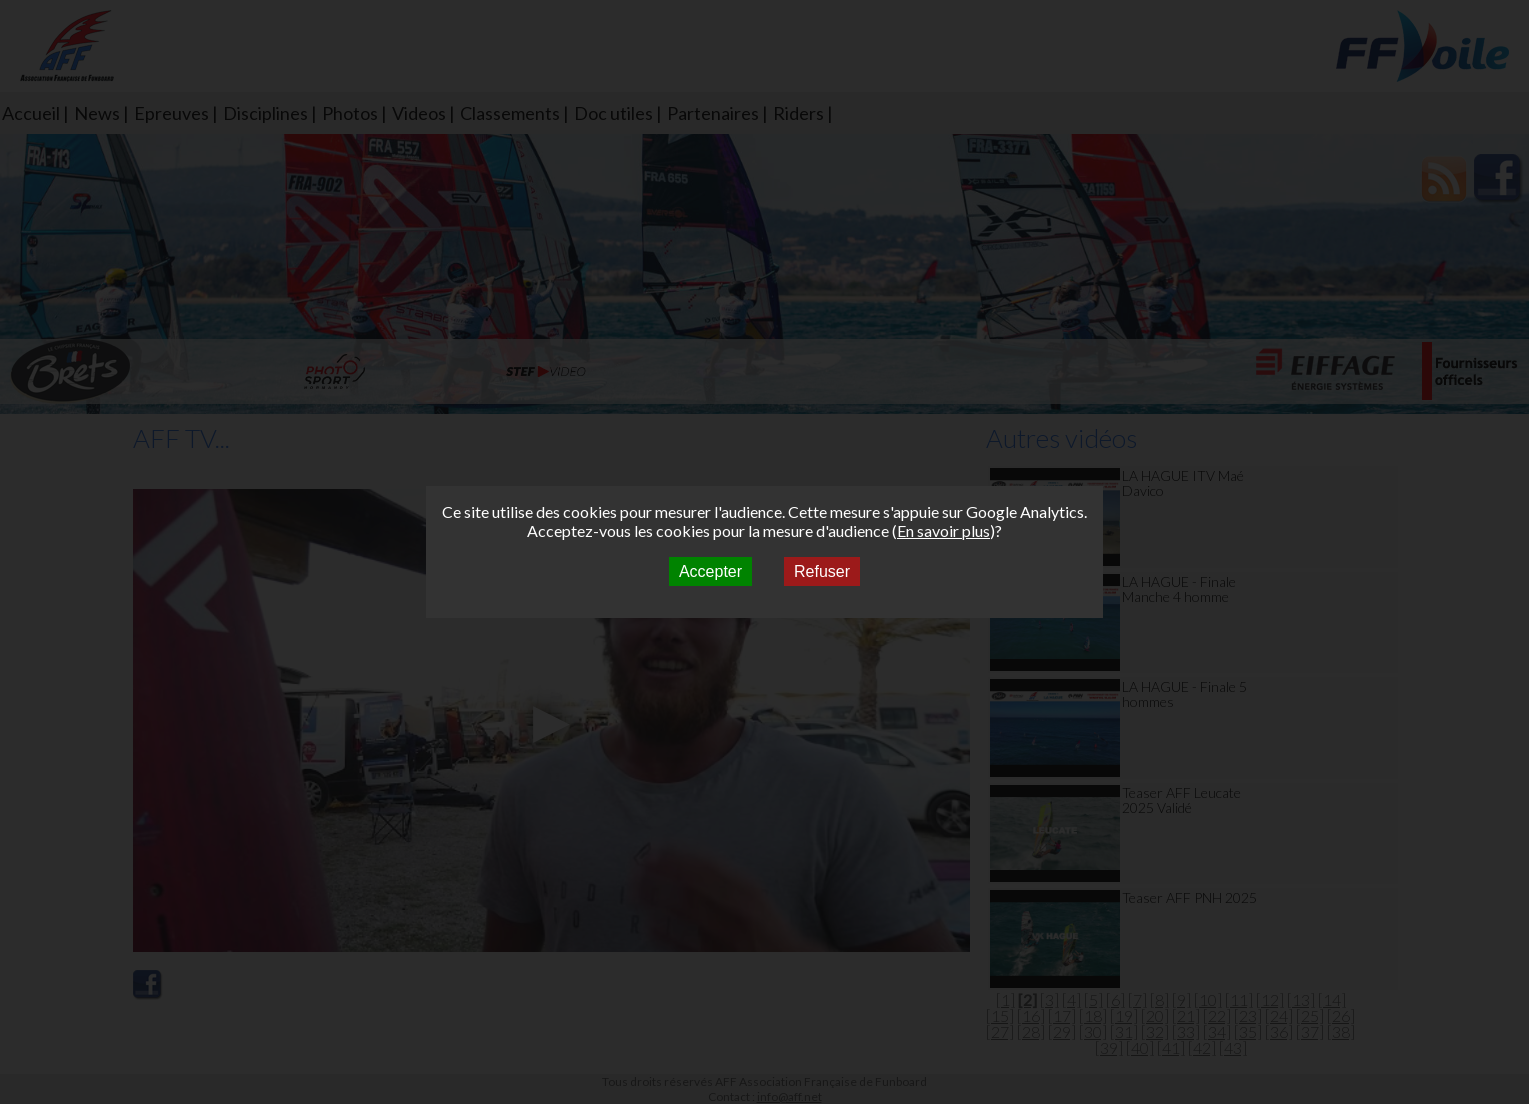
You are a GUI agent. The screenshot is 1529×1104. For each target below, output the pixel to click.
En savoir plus (943, 530)
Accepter (710, 571)
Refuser (822, 571)
